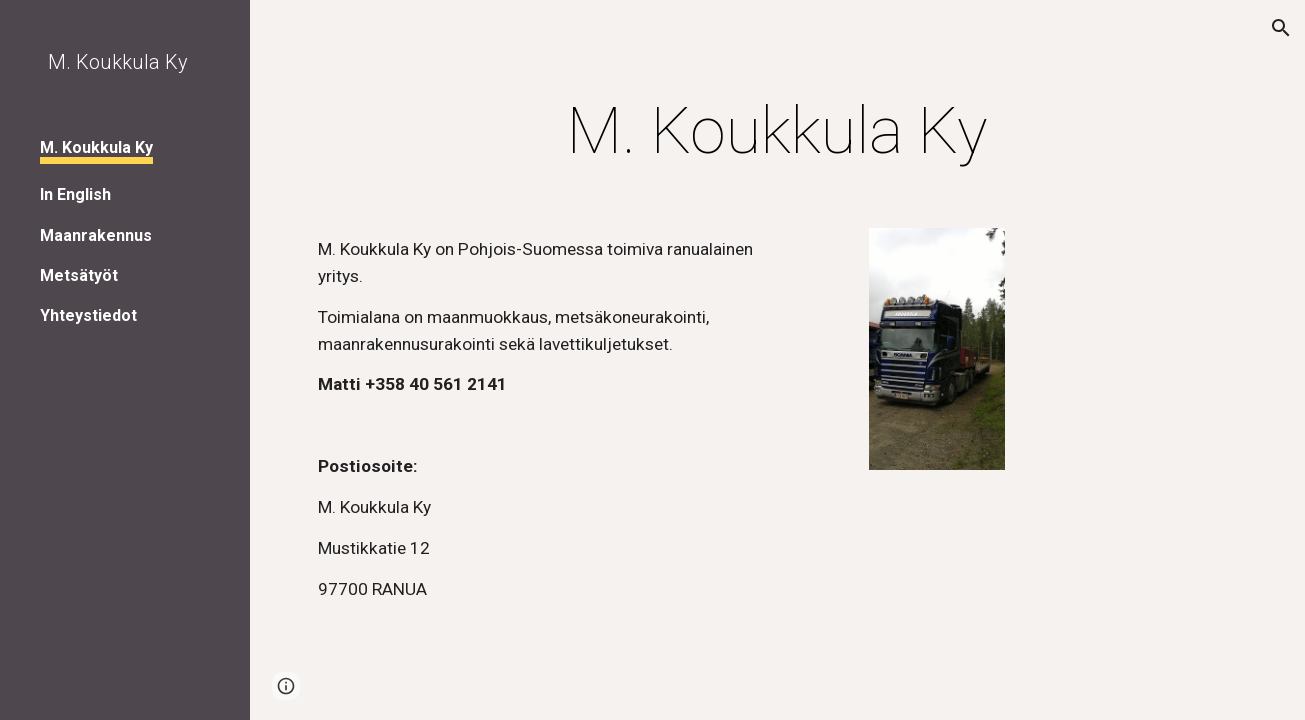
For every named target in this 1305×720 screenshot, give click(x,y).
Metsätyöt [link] (79, 275)
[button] (1281, 28)
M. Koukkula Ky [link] (96, 147)
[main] (777, 132)
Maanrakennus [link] (96, 235)
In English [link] (75, 194)
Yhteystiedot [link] (88, 315)
